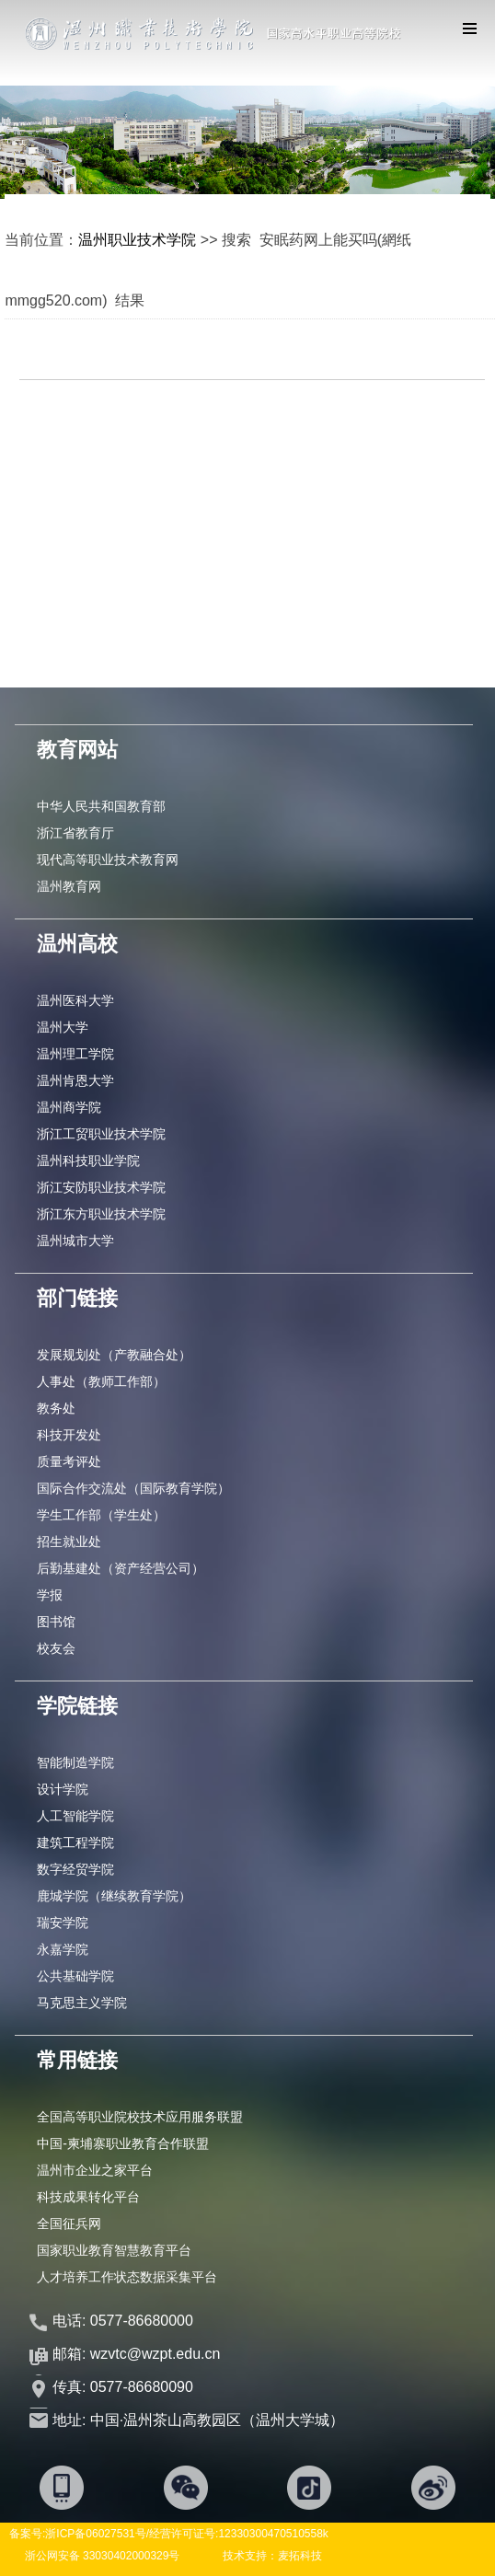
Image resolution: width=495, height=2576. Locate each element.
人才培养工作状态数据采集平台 (127, 2277)
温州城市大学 (75, 1240)
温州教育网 (69, 886)
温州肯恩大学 (75, 1080)
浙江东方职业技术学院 (101, 1214)
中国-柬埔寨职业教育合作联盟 (123, 2143)
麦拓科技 (300, 2555)
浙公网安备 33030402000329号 (102, 2555)
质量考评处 (69, 1461)
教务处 (56, 1408)
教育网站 (77, 749)
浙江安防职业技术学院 (101, 1187)
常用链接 (77, 2060)
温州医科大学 (75, 1000)
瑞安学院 (62, 1922)
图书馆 (56, 1621)
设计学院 (62, 1789)
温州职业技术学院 (137, 240)
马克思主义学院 (82, 2002)
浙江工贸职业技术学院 (101, 1133)
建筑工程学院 (75, 1842)
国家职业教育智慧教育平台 (114, 2250)
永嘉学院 (62, 1949)
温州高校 (77, 943)
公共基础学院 (75, 1976)
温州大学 (62, 1027)
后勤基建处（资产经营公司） (120, 1568)
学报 (50, 1595)
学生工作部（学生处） (101, 1514)
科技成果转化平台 (88, 2196)
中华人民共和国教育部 (101, 806)
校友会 (56, 1648)
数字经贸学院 (75, 1869)
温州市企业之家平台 (95, 2170)
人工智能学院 (75, 1815)
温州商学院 (69, 1107)
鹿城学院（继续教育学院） (114, 1896)
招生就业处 (69, 1541)
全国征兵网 (69, 2223)
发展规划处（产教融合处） (114, 1354)
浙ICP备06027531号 (95, 2533)
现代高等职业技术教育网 (107, 859)
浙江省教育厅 (75, 833)
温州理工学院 (75, 1053)
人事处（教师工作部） (101, 1381)
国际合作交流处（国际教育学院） (133, 1488)
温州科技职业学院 (88, 1160)
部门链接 (77, 1298)
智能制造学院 (75, 1762)
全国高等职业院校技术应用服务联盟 (140, 2116)
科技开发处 (69, 1434)
